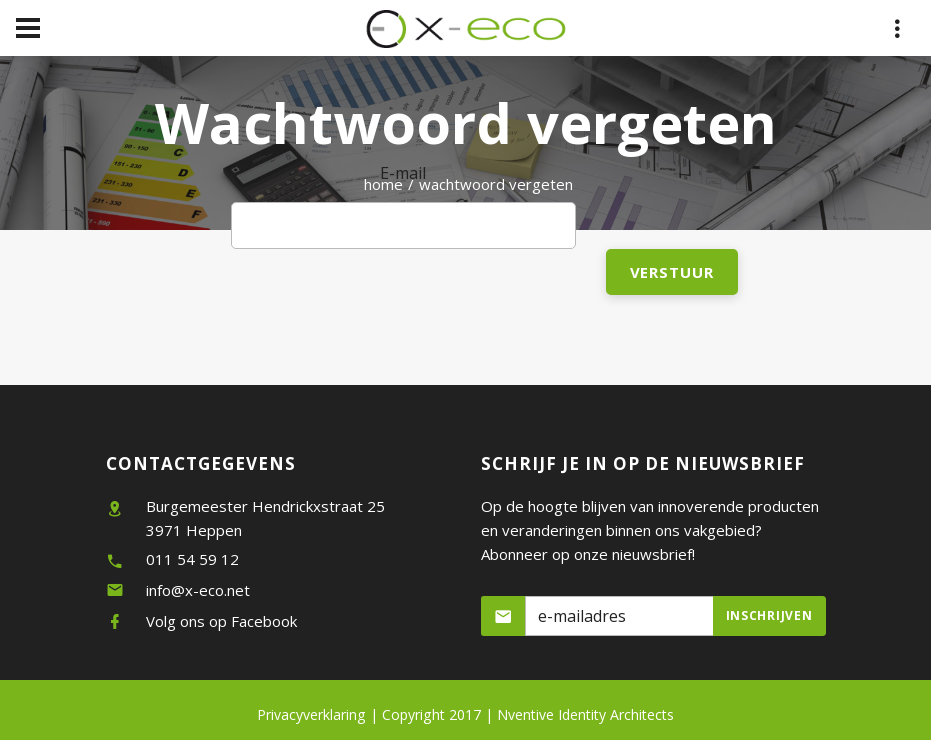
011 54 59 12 (192, 559)
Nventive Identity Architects (585, 714)
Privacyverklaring (311, 714)
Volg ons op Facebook (221, 621)
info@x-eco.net (198, 590)
